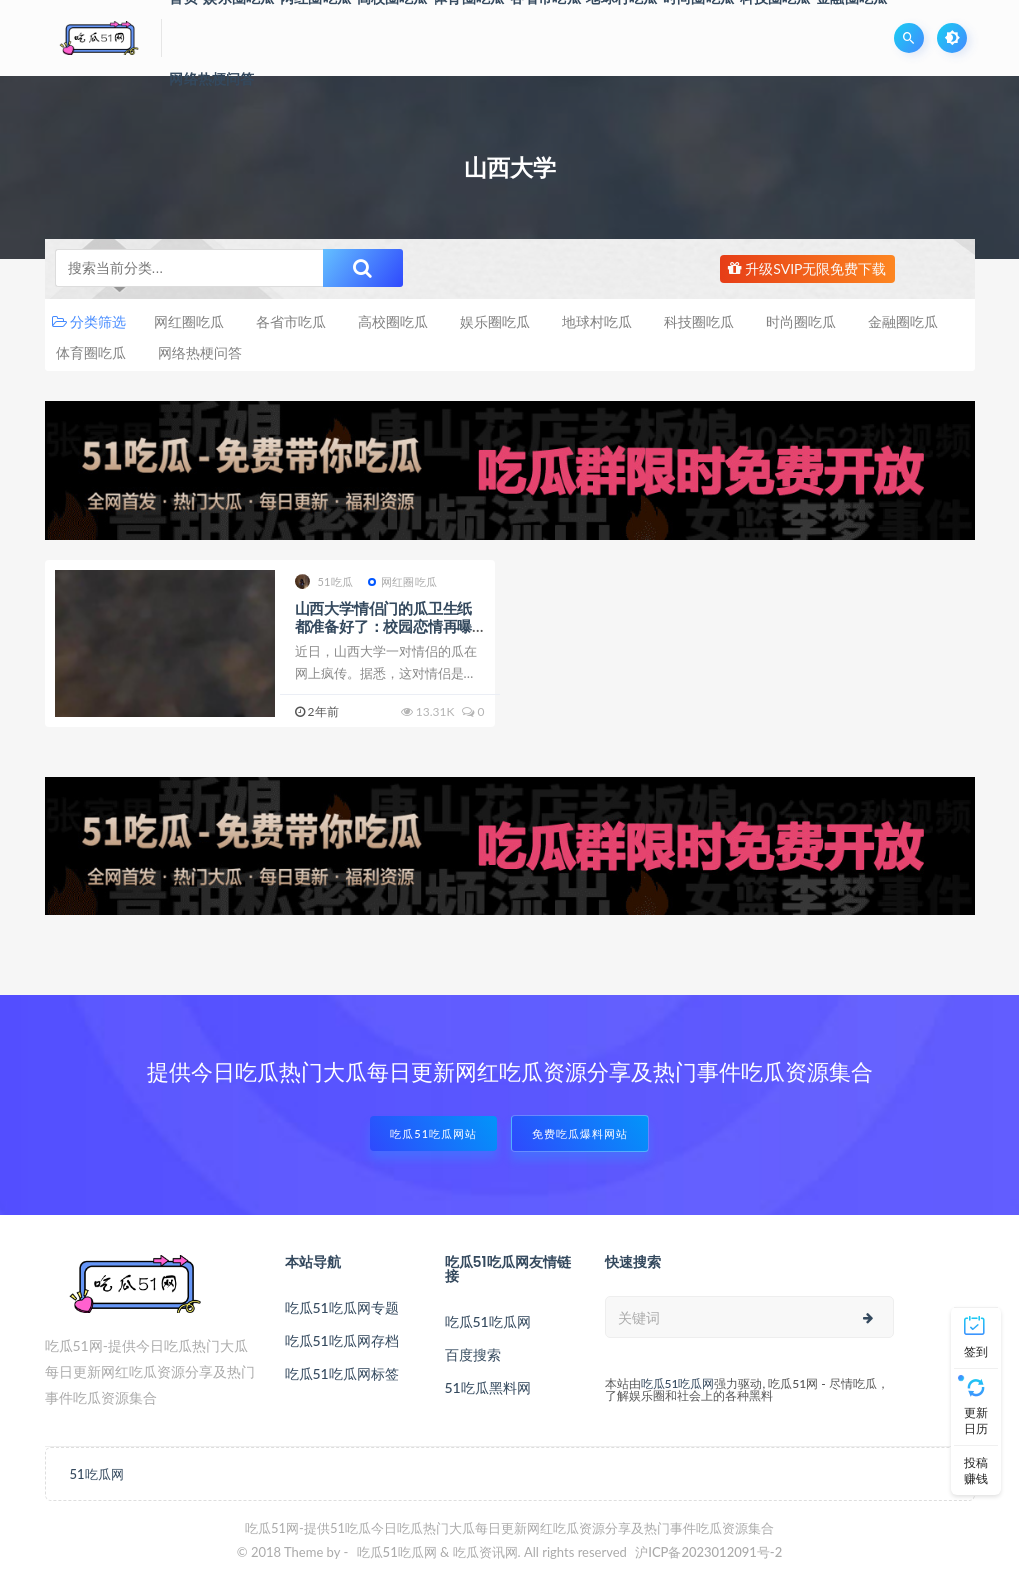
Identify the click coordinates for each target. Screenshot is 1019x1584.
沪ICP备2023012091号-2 (708, 1552)
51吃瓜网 (97, 1474)
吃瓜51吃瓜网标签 (342, 1373)
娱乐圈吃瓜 (495, 321)
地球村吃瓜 (597, 321)
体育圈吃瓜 (91, 352)
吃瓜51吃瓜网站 (433, 1133)
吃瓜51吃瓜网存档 (342, 1340)
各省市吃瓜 (291, 321)
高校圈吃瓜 (393, 321)
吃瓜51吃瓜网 (488, 1321)
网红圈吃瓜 (189, 321)
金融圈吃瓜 (903, 321)
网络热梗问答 (211, 78)
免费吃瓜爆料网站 (580, 1133)
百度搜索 (473, 1354)
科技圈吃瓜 (699, 321)
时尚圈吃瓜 (801, 321)
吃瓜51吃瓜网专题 (342, 1307)
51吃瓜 (324, 581)
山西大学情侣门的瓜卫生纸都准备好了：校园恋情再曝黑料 (384, 626)
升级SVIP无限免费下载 (807, 268)
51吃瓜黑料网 (488, 1387)
